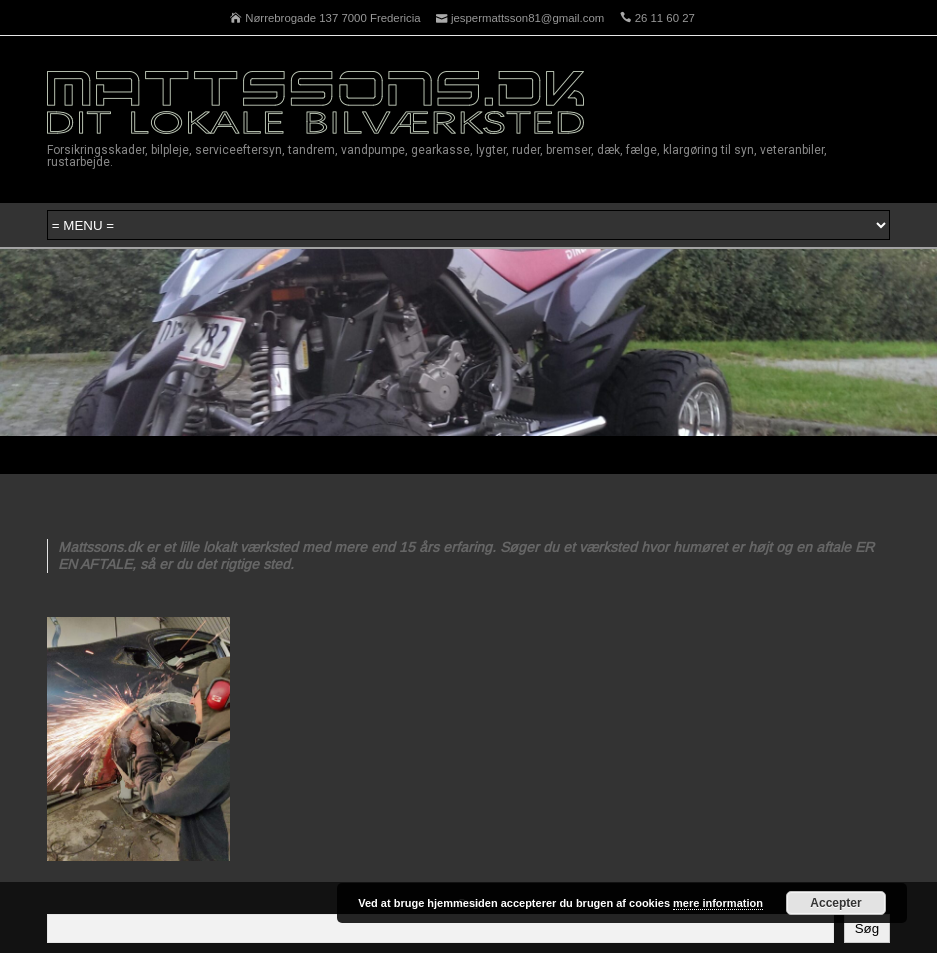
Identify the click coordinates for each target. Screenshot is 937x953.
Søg (867, 928)
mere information (718, 903)
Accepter (835, 903)
